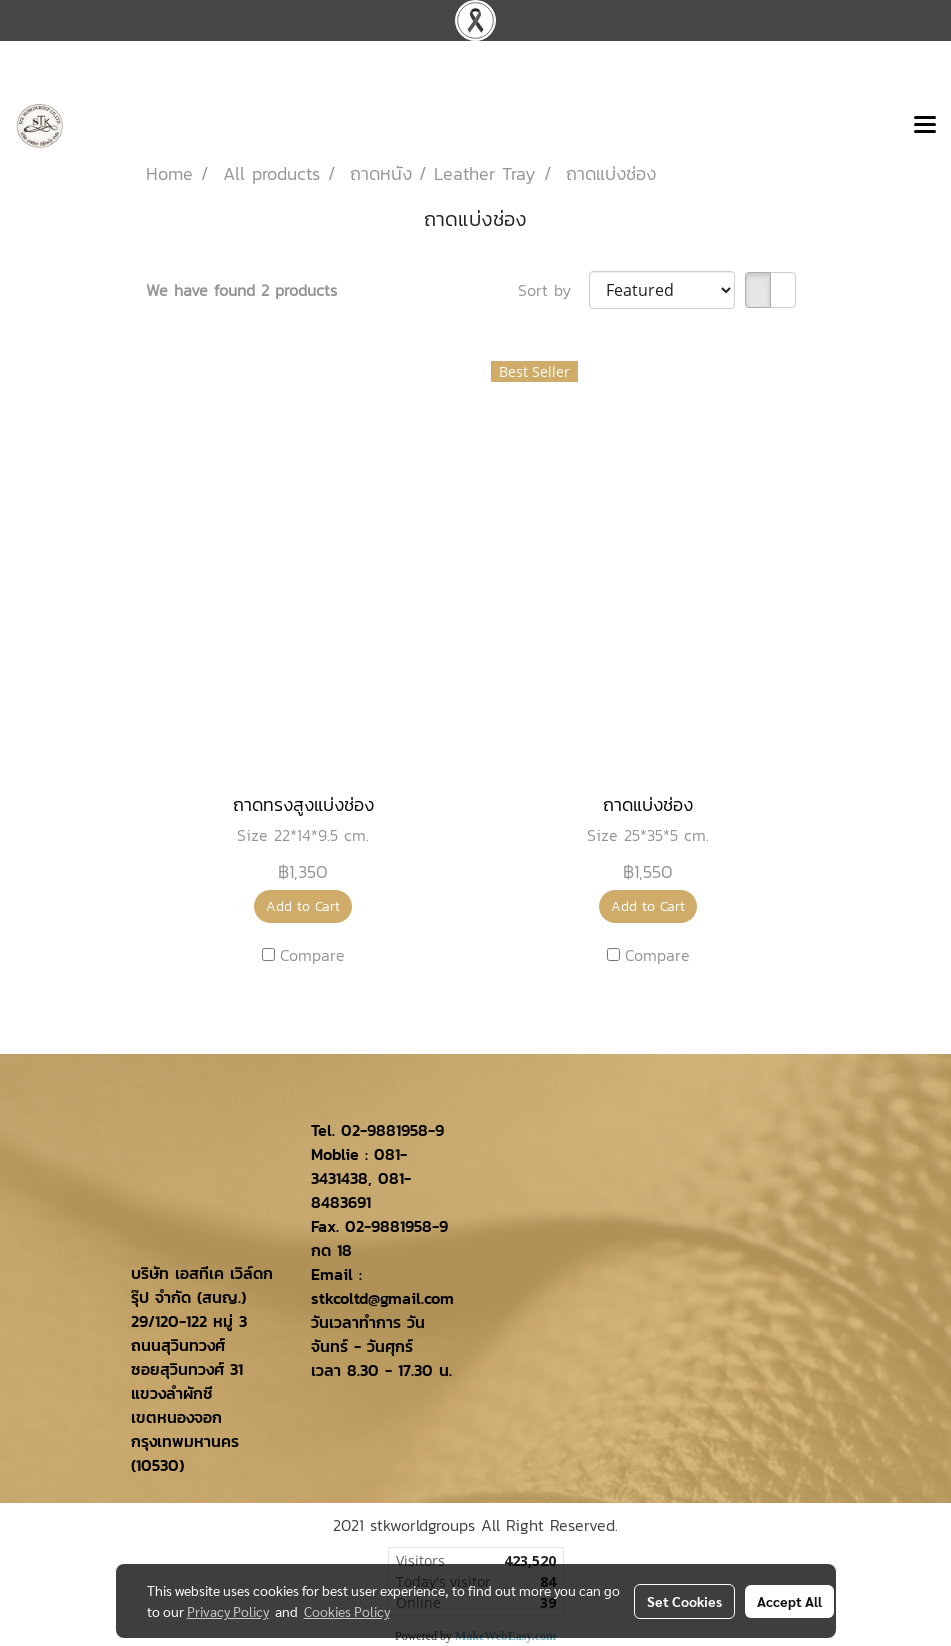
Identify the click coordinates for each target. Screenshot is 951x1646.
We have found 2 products (241, 290)
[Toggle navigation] (925, 126)
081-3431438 (359, 1166)
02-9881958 (384, 1130)
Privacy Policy (228, 1611)
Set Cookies (684, 1601)
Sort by (553, 290)
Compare (312, 955)
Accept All (789, 1601)
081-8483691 (361, 1190)
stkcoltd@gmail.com (382, 1298)
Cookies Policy (347, 1611)
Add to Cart (303, 906)
